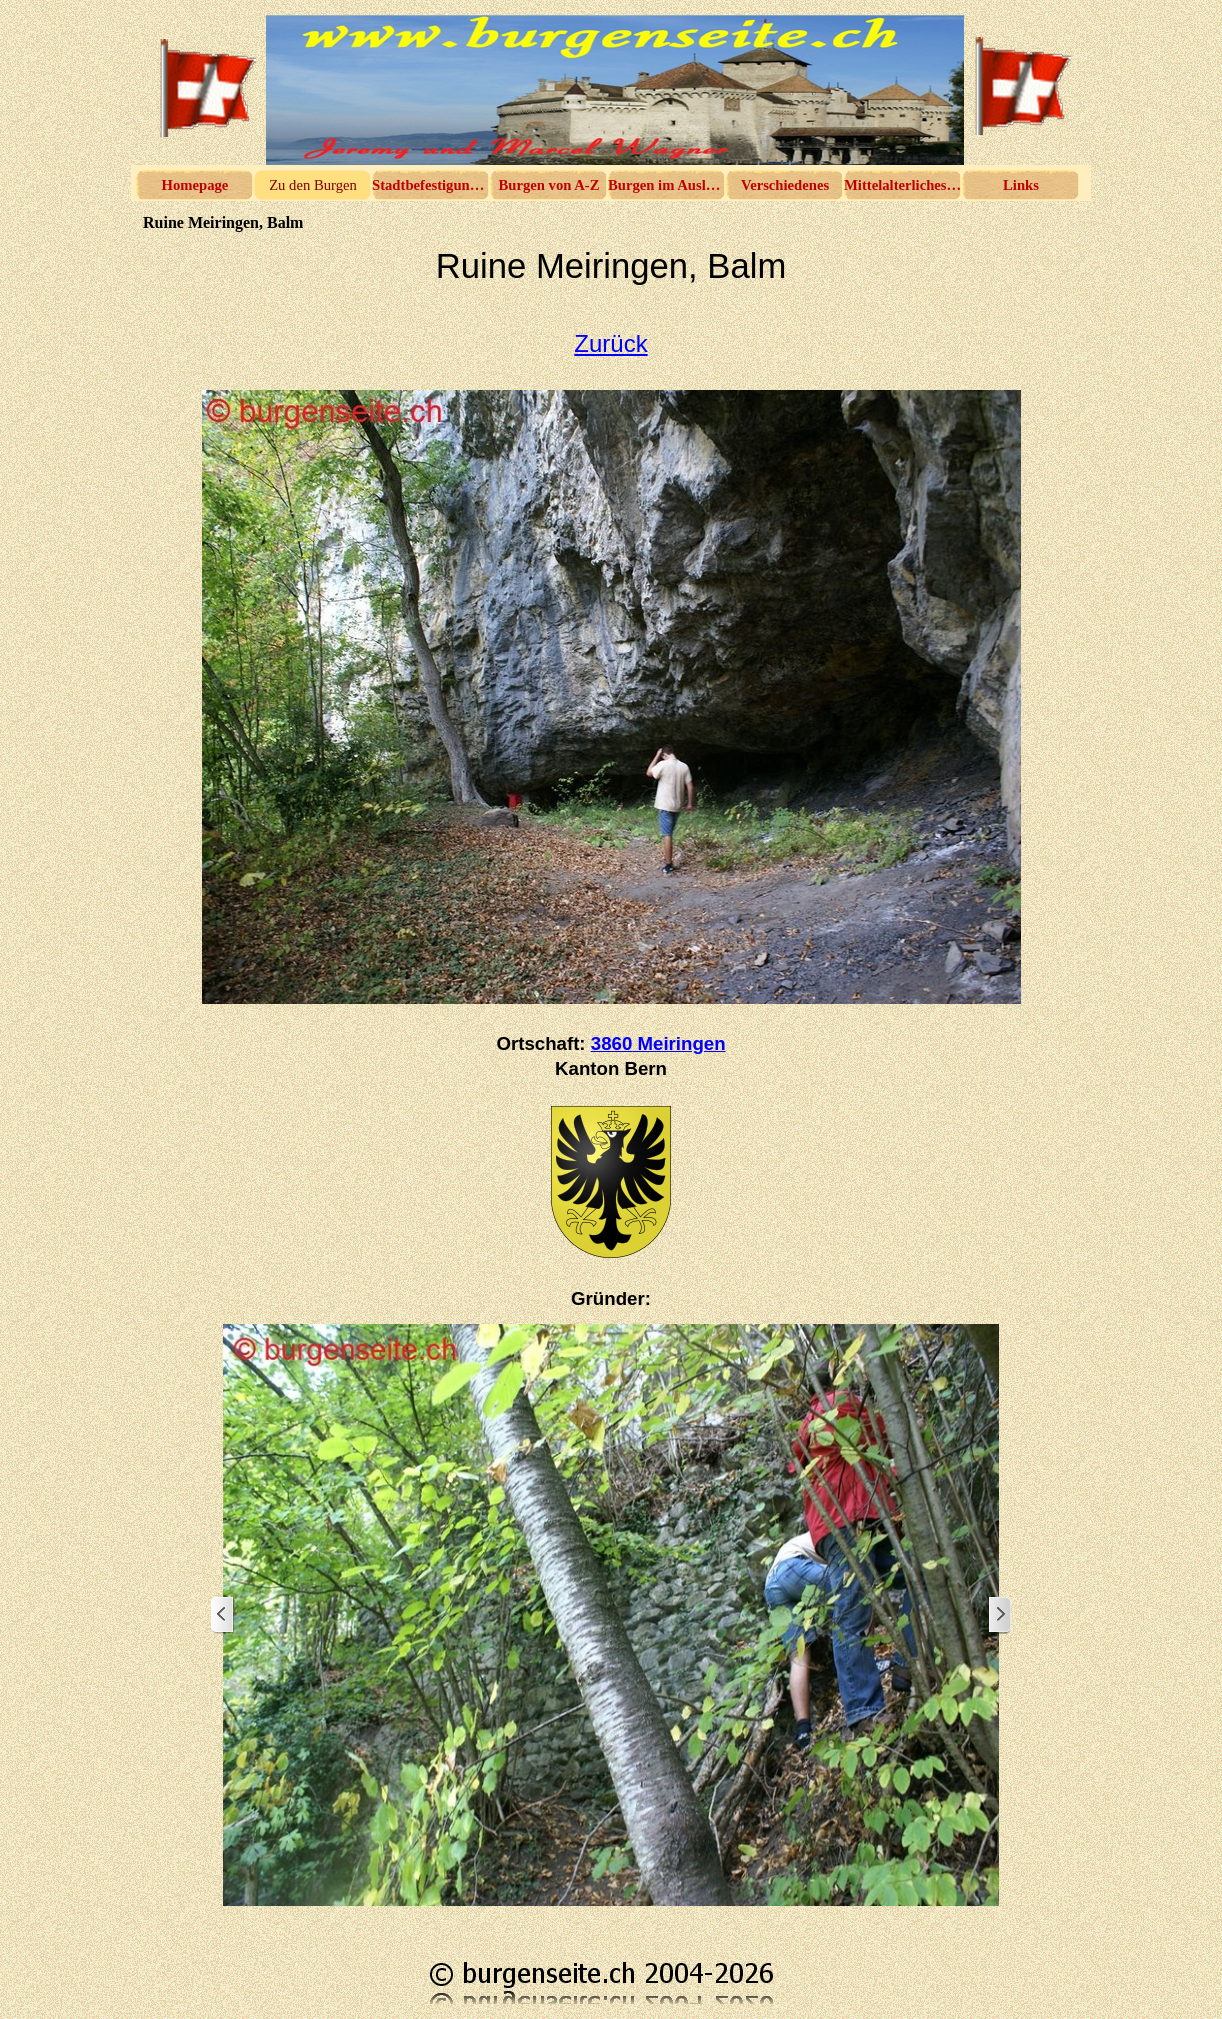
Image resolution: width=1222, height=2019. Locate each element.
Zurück (610, 343)
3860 (658, 1043)
